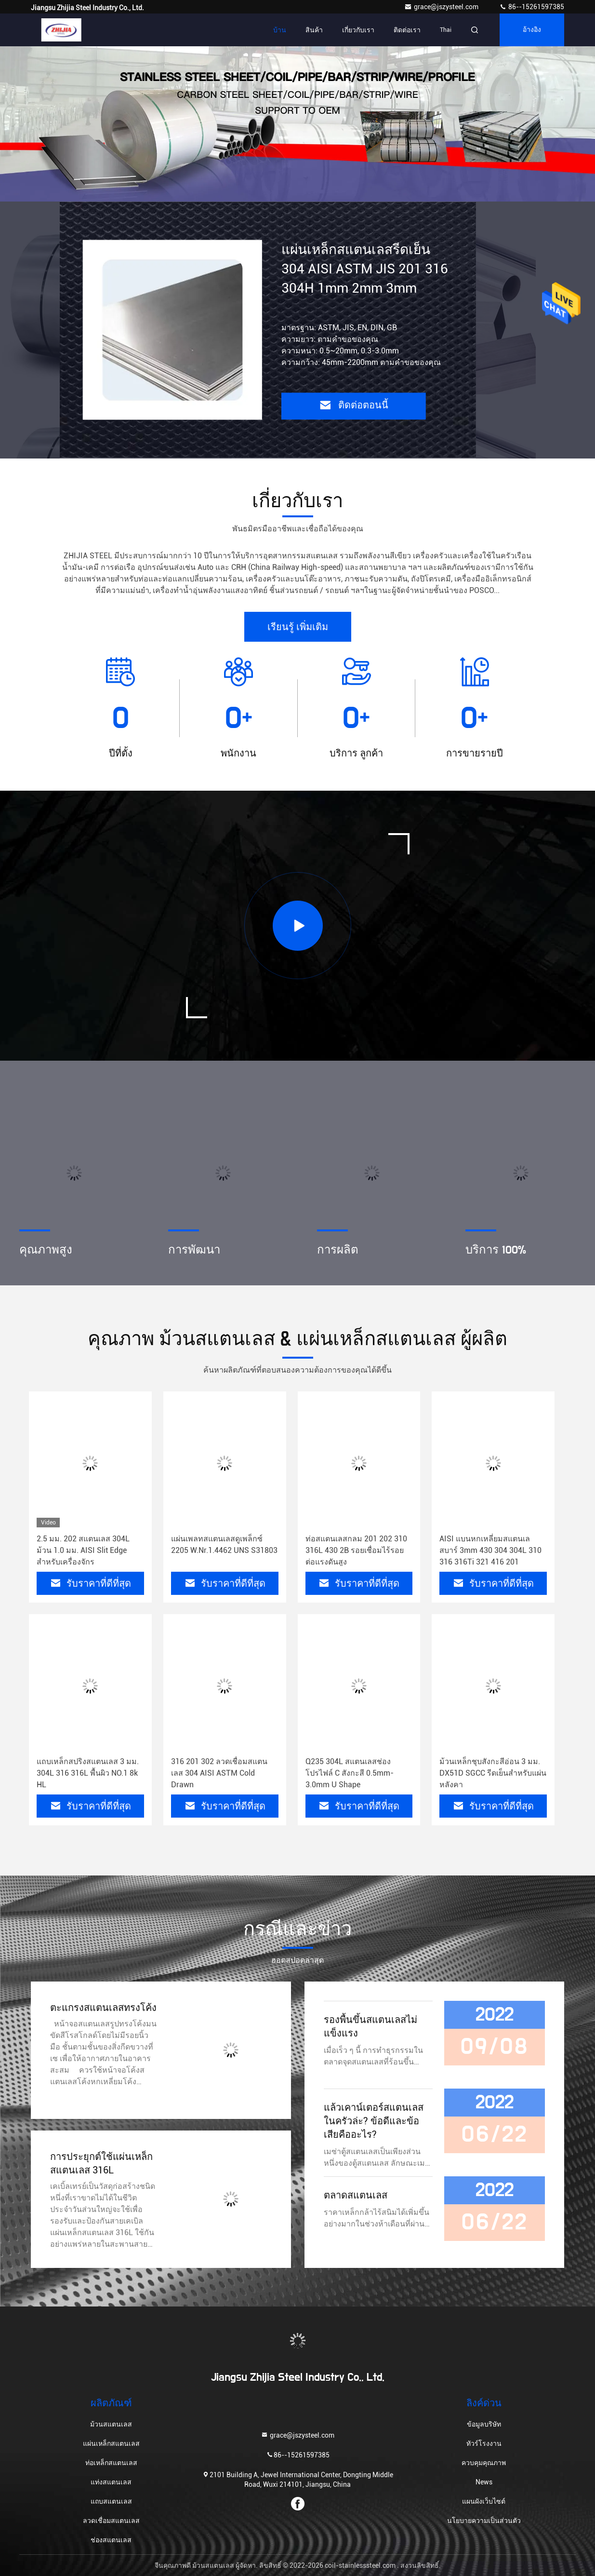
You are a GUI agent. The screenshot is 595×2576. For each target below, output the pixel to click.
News (484, 2482)
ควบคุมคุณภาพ (484, 2463)
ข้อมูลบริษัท (484, 2424)
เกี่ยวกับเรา (358, 30)
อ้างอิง (532, 30)
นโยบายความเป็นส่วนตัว (484, 2520)
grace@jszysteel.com (442, 7)
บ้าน (279, 30)
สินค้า (314, 30)
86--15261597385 (531, 7)
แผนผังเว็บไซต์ (483, 2501)
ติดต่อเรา (407, 30)
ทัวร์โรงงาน (484, 2443)
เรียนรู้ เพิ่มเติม (297, 627)
